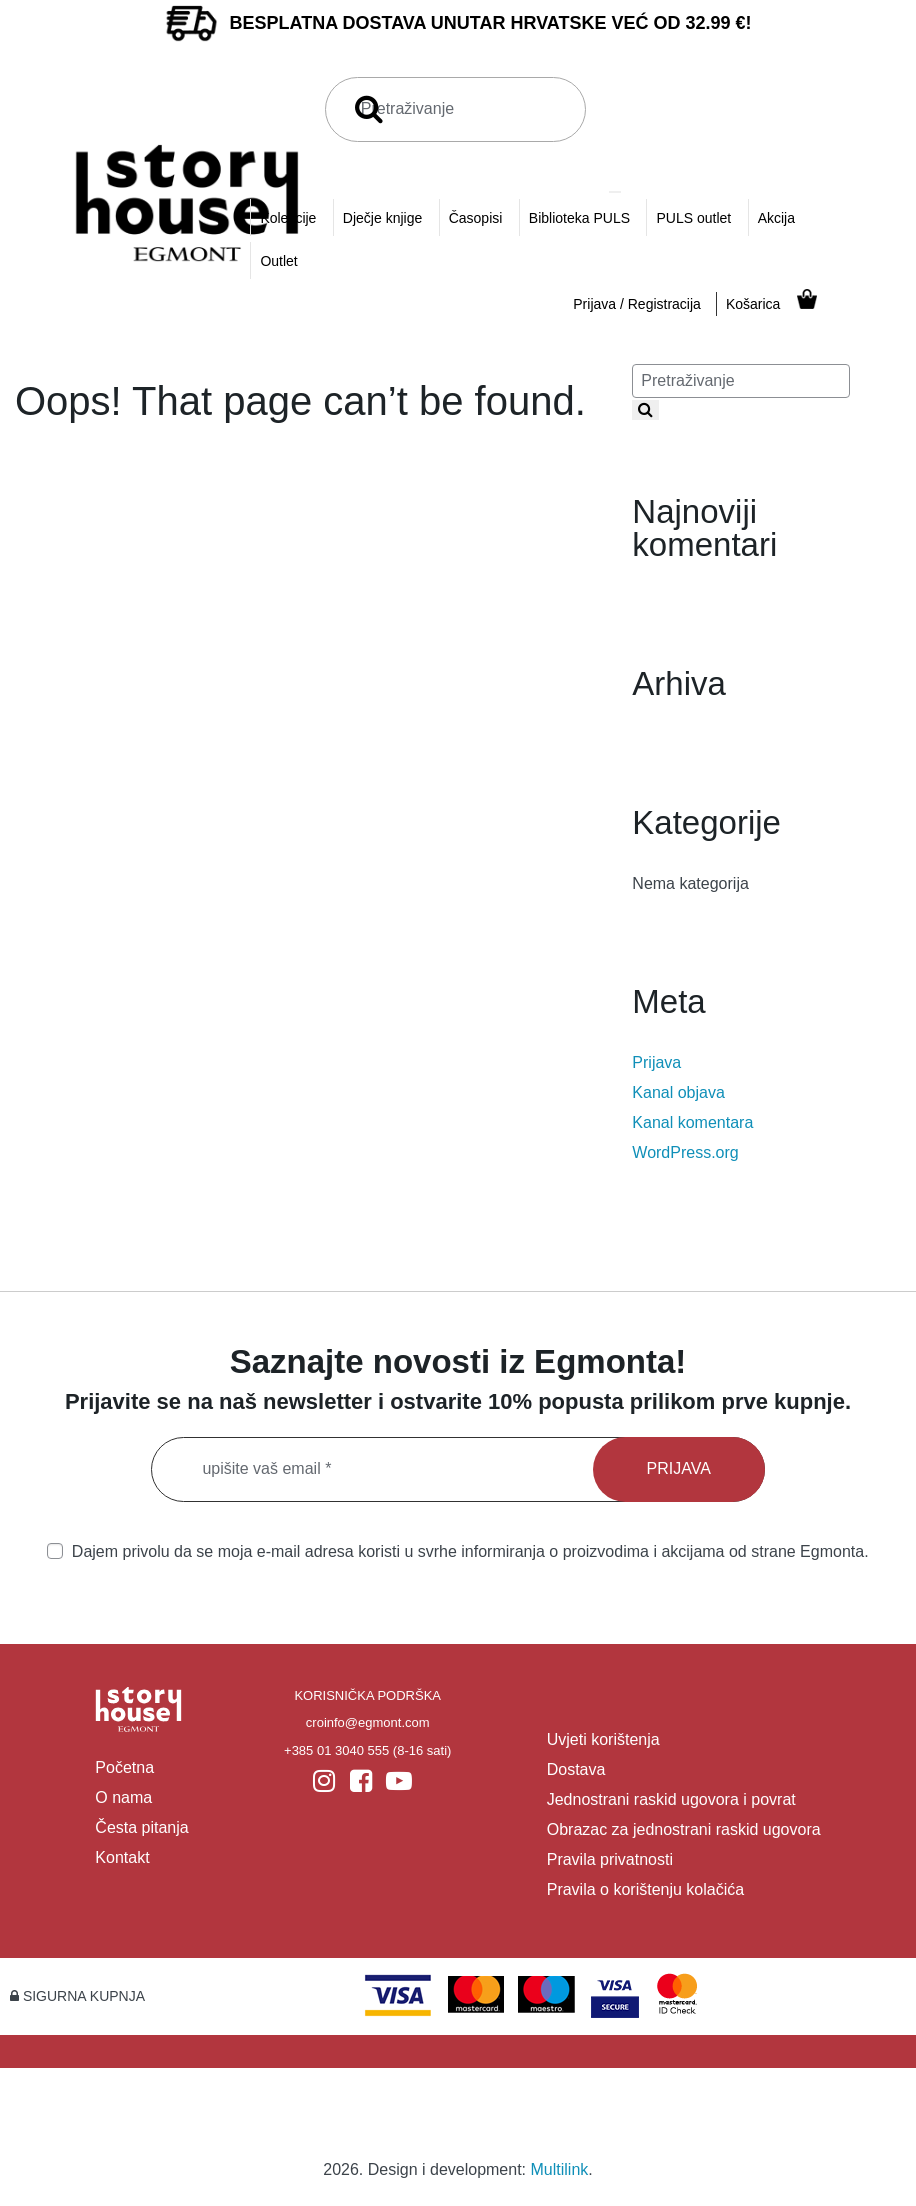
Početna (124, 1767)
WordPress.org (685, 1152)
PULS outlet (693, 218)
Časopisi (476, 218)
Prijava (656, 1062)
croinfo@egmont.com (368, 1722)
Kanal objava (678, 1092)
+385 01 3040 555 (336, 1750)
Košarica (753, 304)
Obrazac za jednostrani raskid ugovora (684, 1829)
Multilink (560, 2169)
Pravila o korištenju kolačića (645, 1889)
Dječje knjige (382, 218)
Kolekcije (288, 218)
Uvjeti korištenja (603, 1739)
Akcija (776, 218)
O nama (123, 1797)
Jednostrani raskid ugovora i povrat (671, 1799)
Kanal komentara (692, 1122)
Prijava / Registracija (637, 304)
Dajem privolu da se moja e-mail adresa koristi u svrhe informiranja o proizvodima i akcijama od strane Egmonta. (457, 1551)
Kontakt (122, 1857)
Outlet (278, 261)
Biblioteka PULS (579, 218)
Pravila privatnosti (610, 1859)
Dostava (576, 1769)
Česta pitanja (141, 1827)
